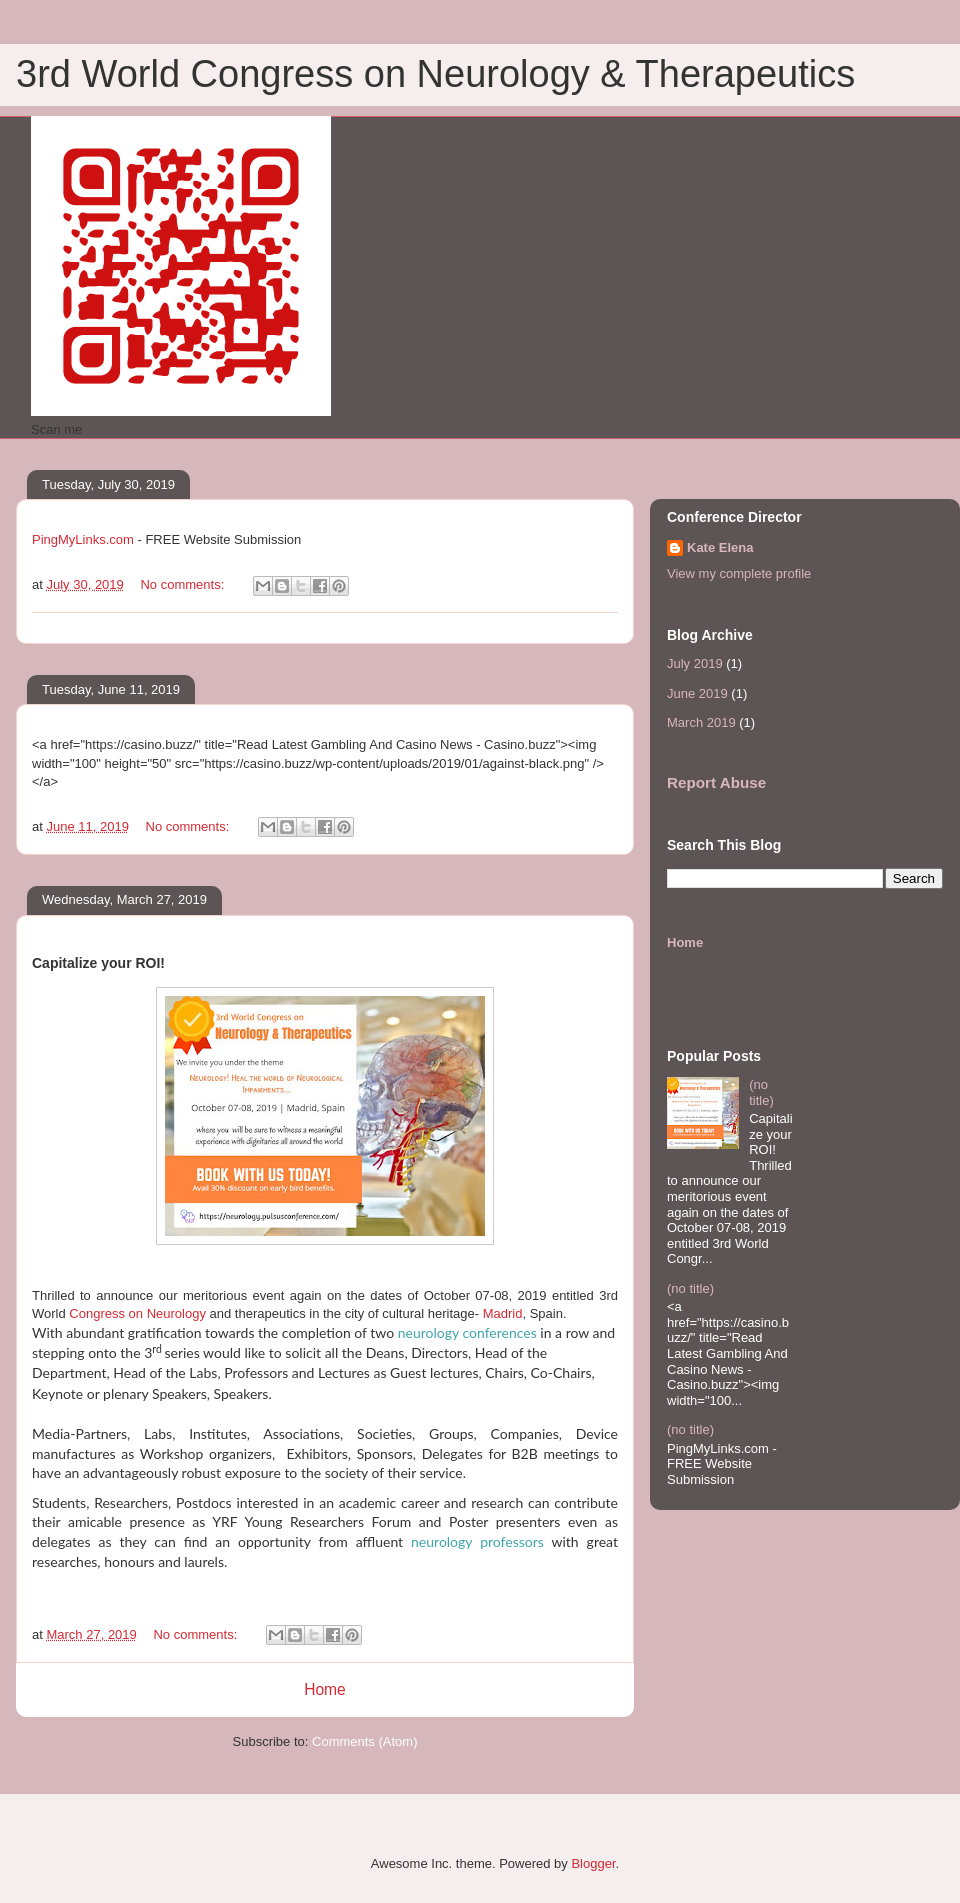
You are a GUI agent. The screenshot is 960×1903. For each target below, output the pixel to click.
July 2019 (695, 663)
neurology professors (481, 1541)
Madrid (500, 1313)
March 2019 (701, 722)
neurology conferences (467, 1332)
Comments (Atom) (364, 1741)
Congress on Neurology (137, 1313)
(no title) (761, 1092)
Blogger (593, 1863)
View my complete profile (739, 573)
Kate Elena (720, 547)
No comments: (183, 584)
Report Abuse (716, 782)
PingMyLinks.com (83, 539)
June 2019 (697, 693)
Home (325, 1689)
